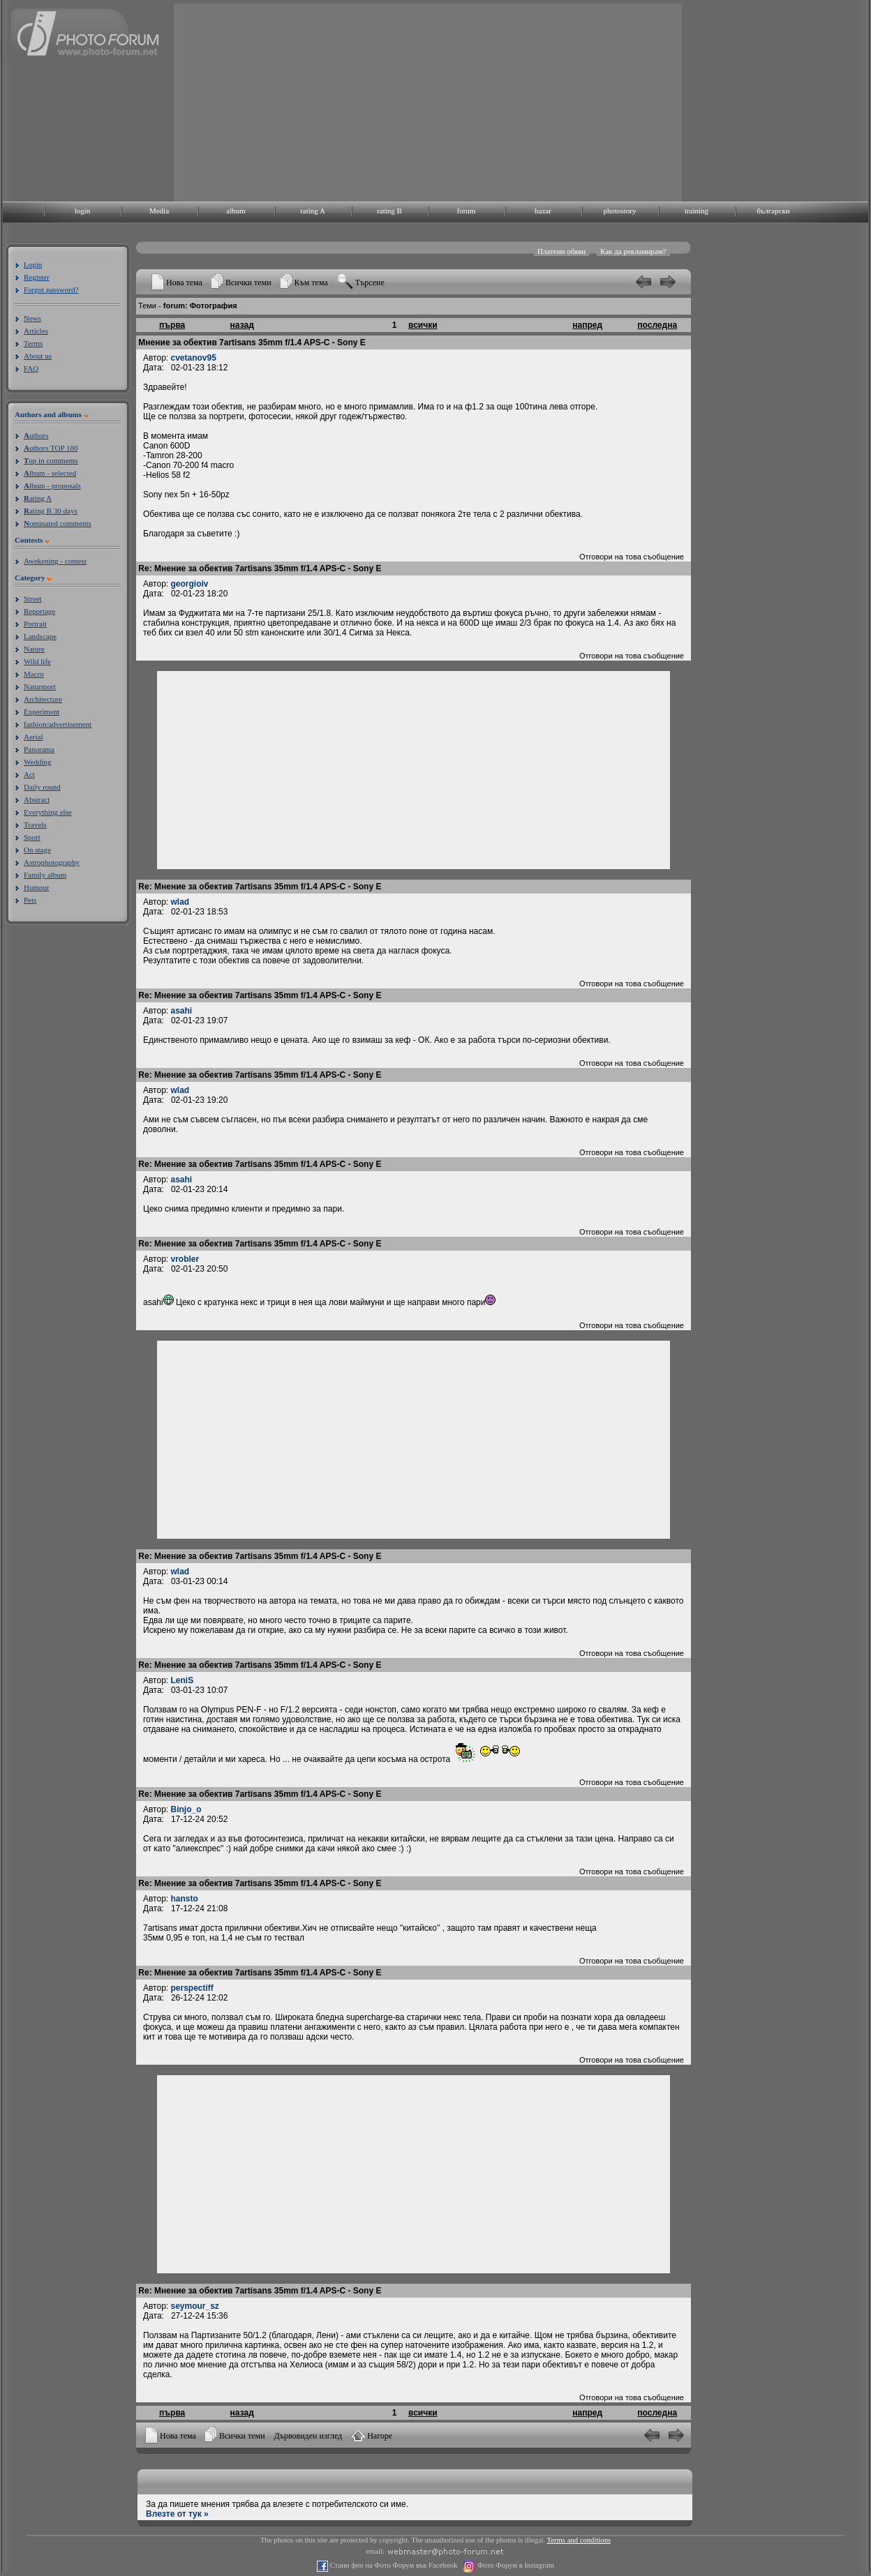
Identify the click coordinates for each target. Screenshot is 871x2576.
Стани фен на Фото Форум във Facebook (392, 2565)
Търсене (370, 282)
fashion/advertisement (57, 724)
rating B (389, 210)
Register (37, 277)
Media (159, 210)
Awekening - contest (55, 561)
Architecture (43, 699)
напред (587, 325)
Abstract (37, 799)
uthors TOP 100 (50, 448)
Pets (30, 900)
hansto (184, 1899)
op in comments (51, 460)
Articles (36, 330)
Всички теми (248, 282)
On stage (37, 849)
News (32, 318)
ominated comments (57, 523)
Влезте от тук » (177, 2514)
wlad (180, 902)
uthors (36, 435)
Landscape (40, 636)
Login (33, 264)
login (83, 210)
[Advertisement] (424, 101)
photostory (619, 210)
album (236, 210)
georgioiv (190, 584)
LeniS (182, 1680)
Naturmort (40, 686)
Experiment (41, 711)
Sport (32, 837)
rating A (312, 210)
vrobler (185, 1259)
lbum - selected (50, 473)
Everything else (48, 812)
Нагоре (379, 2436)
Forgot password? (51, 289)
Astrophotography (52, 862)
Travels (35, 824)
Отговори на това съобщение (631, 556)
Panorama (39, 749)
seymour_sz (195, 2306)
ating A (38, 498)
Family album (45, 875)
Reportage (39, 611)
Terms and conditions (579, 2540)
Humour (37, 887)
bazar (543, 210)
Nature (34, 649)
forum (466, 210)
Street (33, 598)
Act (29, 774)
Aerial (33, 736)
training (696, 210)
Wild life (37, 661)
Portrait (35, 623)
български (773, 210)
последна (657, 325)
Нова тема (184, 282)
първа (172, 325)
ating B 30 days (50, 510)
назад (242, 325)
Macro (34, 674)
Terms (33, 343)
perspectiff (192, 1988)
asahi (182, 1011)
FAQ (31, 368)
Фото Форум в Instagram (514, 2565)
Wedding (37, 762)
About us (38, 356)
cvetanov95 (193, 358)
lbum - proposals (52, 485)
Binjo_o (186, 1809)
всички (422, 325)
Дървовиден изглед (308, 2436)
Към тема (311, 282)
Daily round (42, 787)
